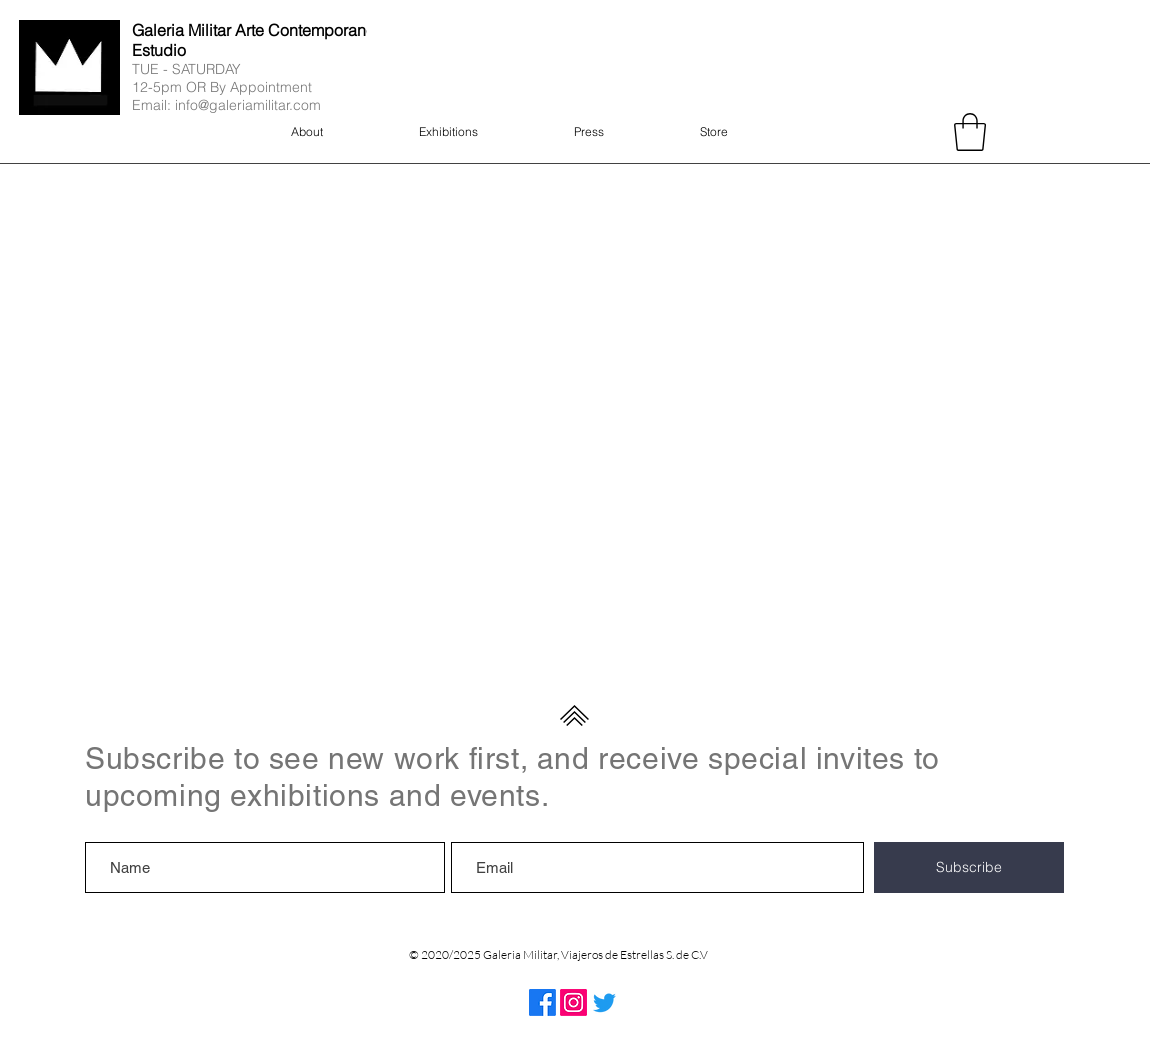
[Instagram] (573, 1002)
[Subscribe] (969, 867)
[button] (970, 132)
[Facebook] (542, 1002)
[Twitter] (604, 1002)
